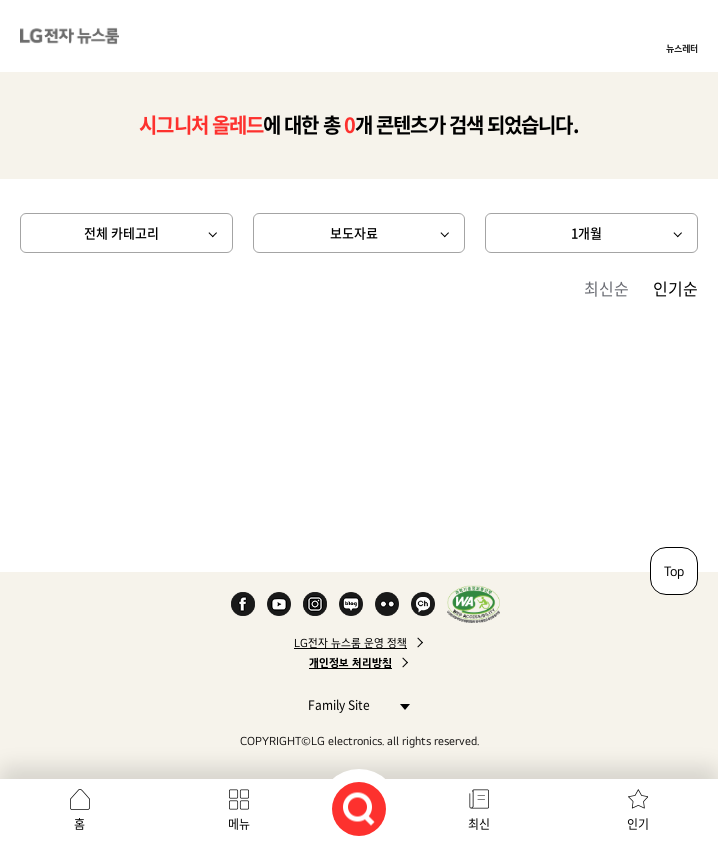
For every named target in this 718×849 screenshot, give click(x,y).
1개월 (586, 232)
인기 (638, 824)
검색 (359, 809)
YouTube (279, 604)
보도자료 (354, 232)
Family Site (353, 704)
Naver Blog (351, 604)
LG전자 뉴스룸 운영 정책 (350, 643)
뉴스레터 (682, 48)
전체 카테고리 (121, 232)
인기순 (675, 288)
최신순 (606, 288)
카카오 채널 (423, 604)
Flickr (387, 604)
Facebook (243, 604)
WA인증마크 (473, 604)
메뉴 (239, 824)
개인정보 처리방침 (350, 663)
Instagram (315, 604)
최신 (479, 824)
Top (674, 571)
